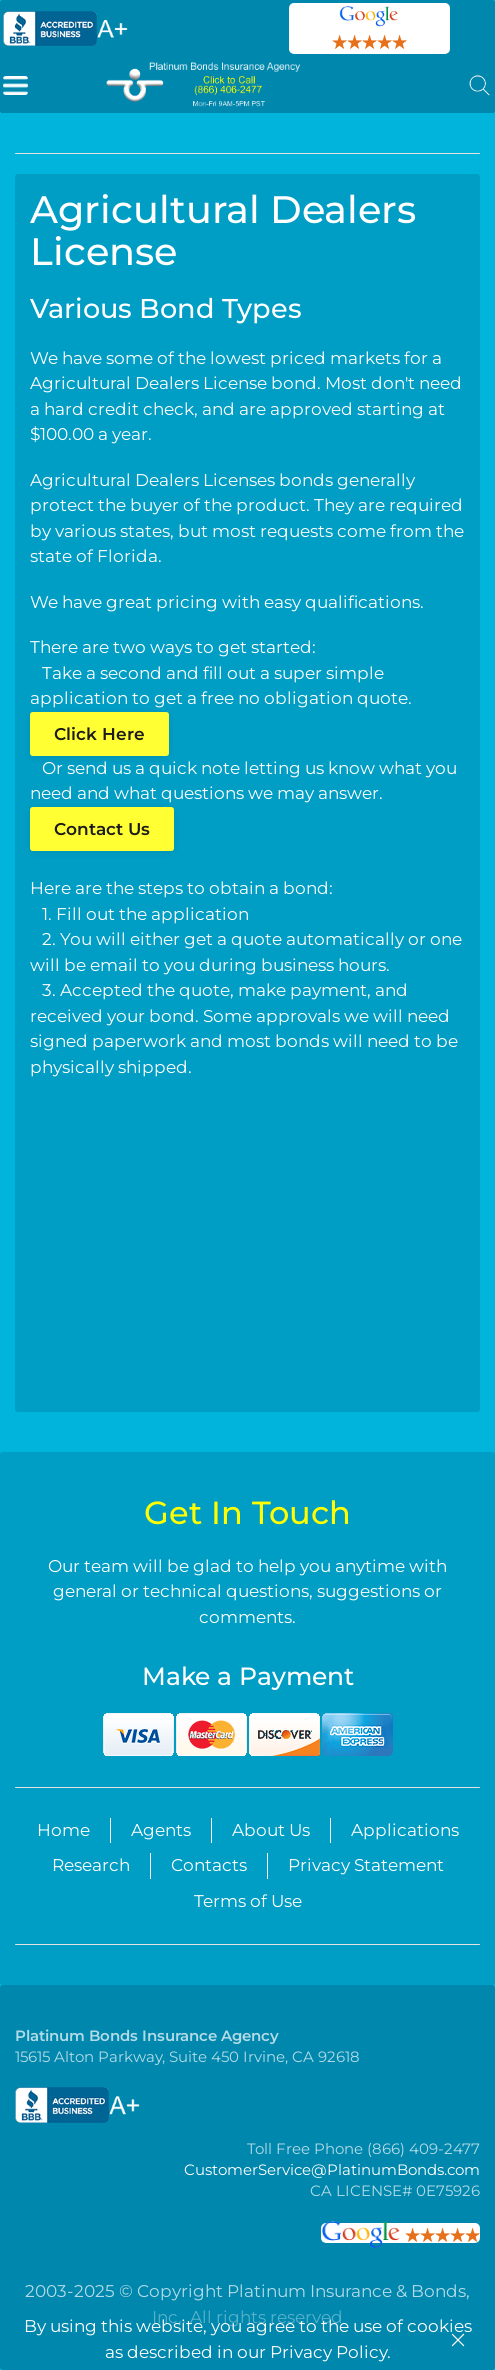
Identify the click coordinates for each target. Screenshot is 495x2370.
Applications (405, 1830)
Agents (161, 1830)
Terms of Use (248, 1901)
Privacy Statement (366, 1865)
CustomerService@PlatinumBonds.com (330, 2169)
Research (91, 1865)
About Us (271, 1830)
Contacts (209, 1865)
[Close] (458, 2340)
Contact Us (102, 829)
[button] (15, 84)
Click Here (99, 734)
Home (63, 1830)
